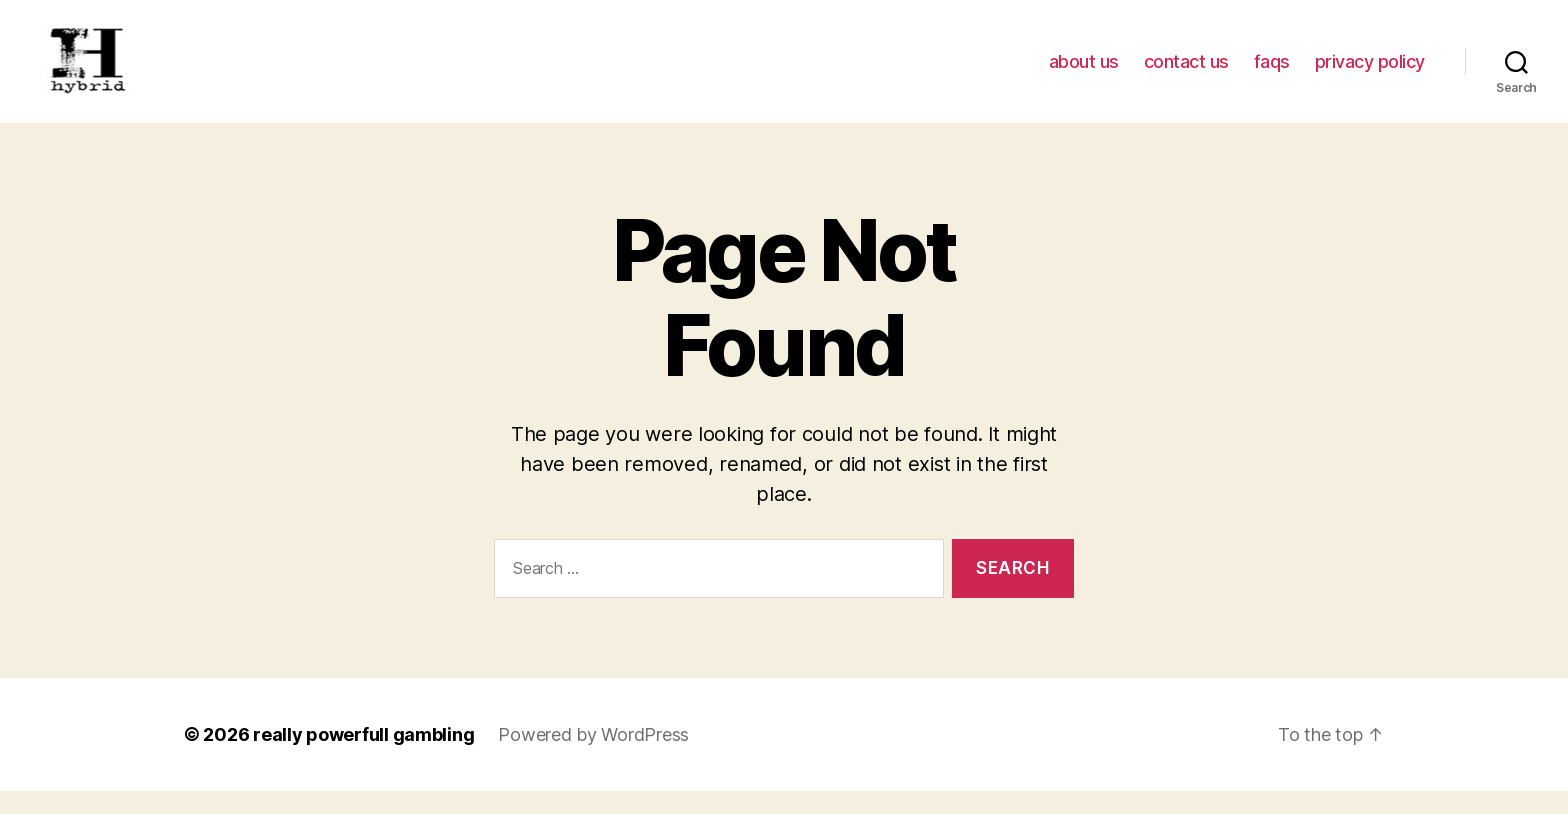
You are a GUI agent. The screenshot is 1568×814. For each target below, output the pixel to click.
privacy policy (1370, 72)
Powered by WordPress (593, 757)
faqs (1272, 72)
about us (1084, 72)
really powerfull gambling (363, 757)
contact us (1186, 72)
